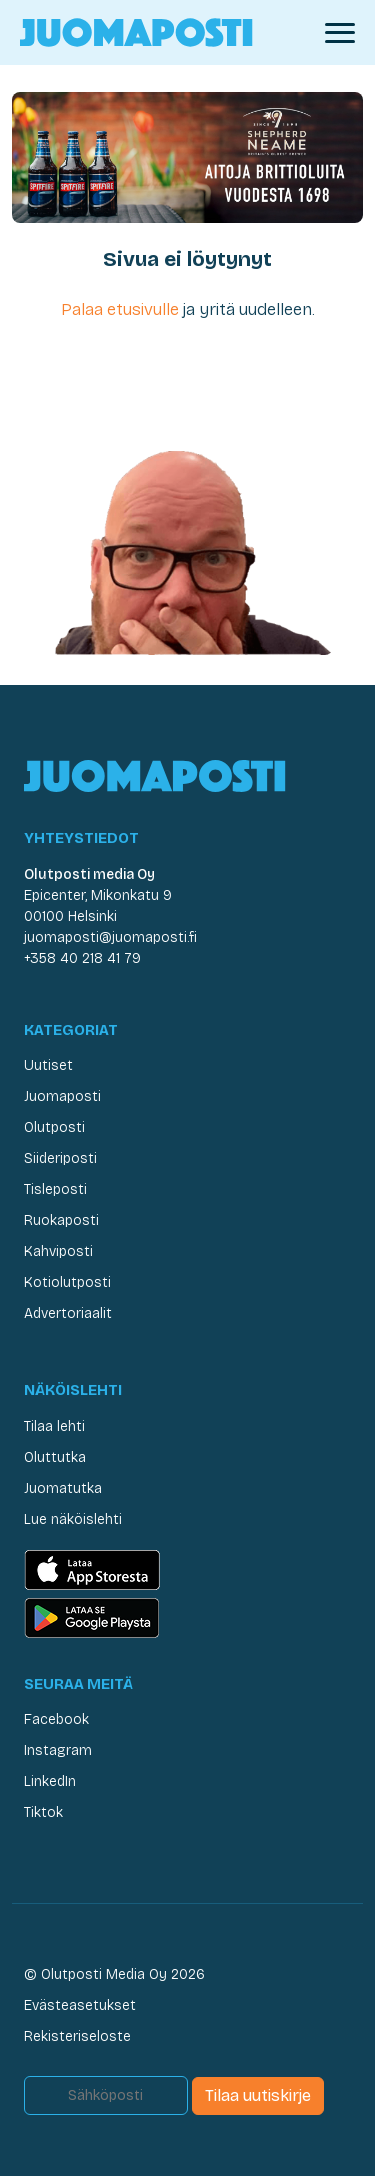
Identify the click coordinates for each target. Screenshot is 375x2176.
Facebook (56, 1719)
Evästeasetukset (80, 2005)
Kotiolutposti (67, 1282)
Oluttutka (55, 1457)
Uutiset (48, 1065)
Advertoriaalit (68, 1313)
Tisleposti (55, 1189)
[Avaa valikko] (340, 33)
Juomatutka (63, 1488)
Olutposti (54, 1127)
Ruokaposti (61, 1220)
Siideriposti (60, 1158)
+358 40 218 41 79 (82, 958)
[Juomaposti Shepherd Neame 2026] (187, 156)
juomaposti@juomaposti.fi (110, 937)
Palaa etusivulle (120, 309)
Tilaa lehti (54, 1426)
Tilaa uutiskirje (258, 2095)
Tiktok (43, 1812)
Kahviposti (58, 1251)
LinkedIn (50, 1781)
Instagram (58, 1750)
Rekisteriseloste (77, 2036)
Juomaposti (62, 1096)
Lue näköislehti (73, 1519)
